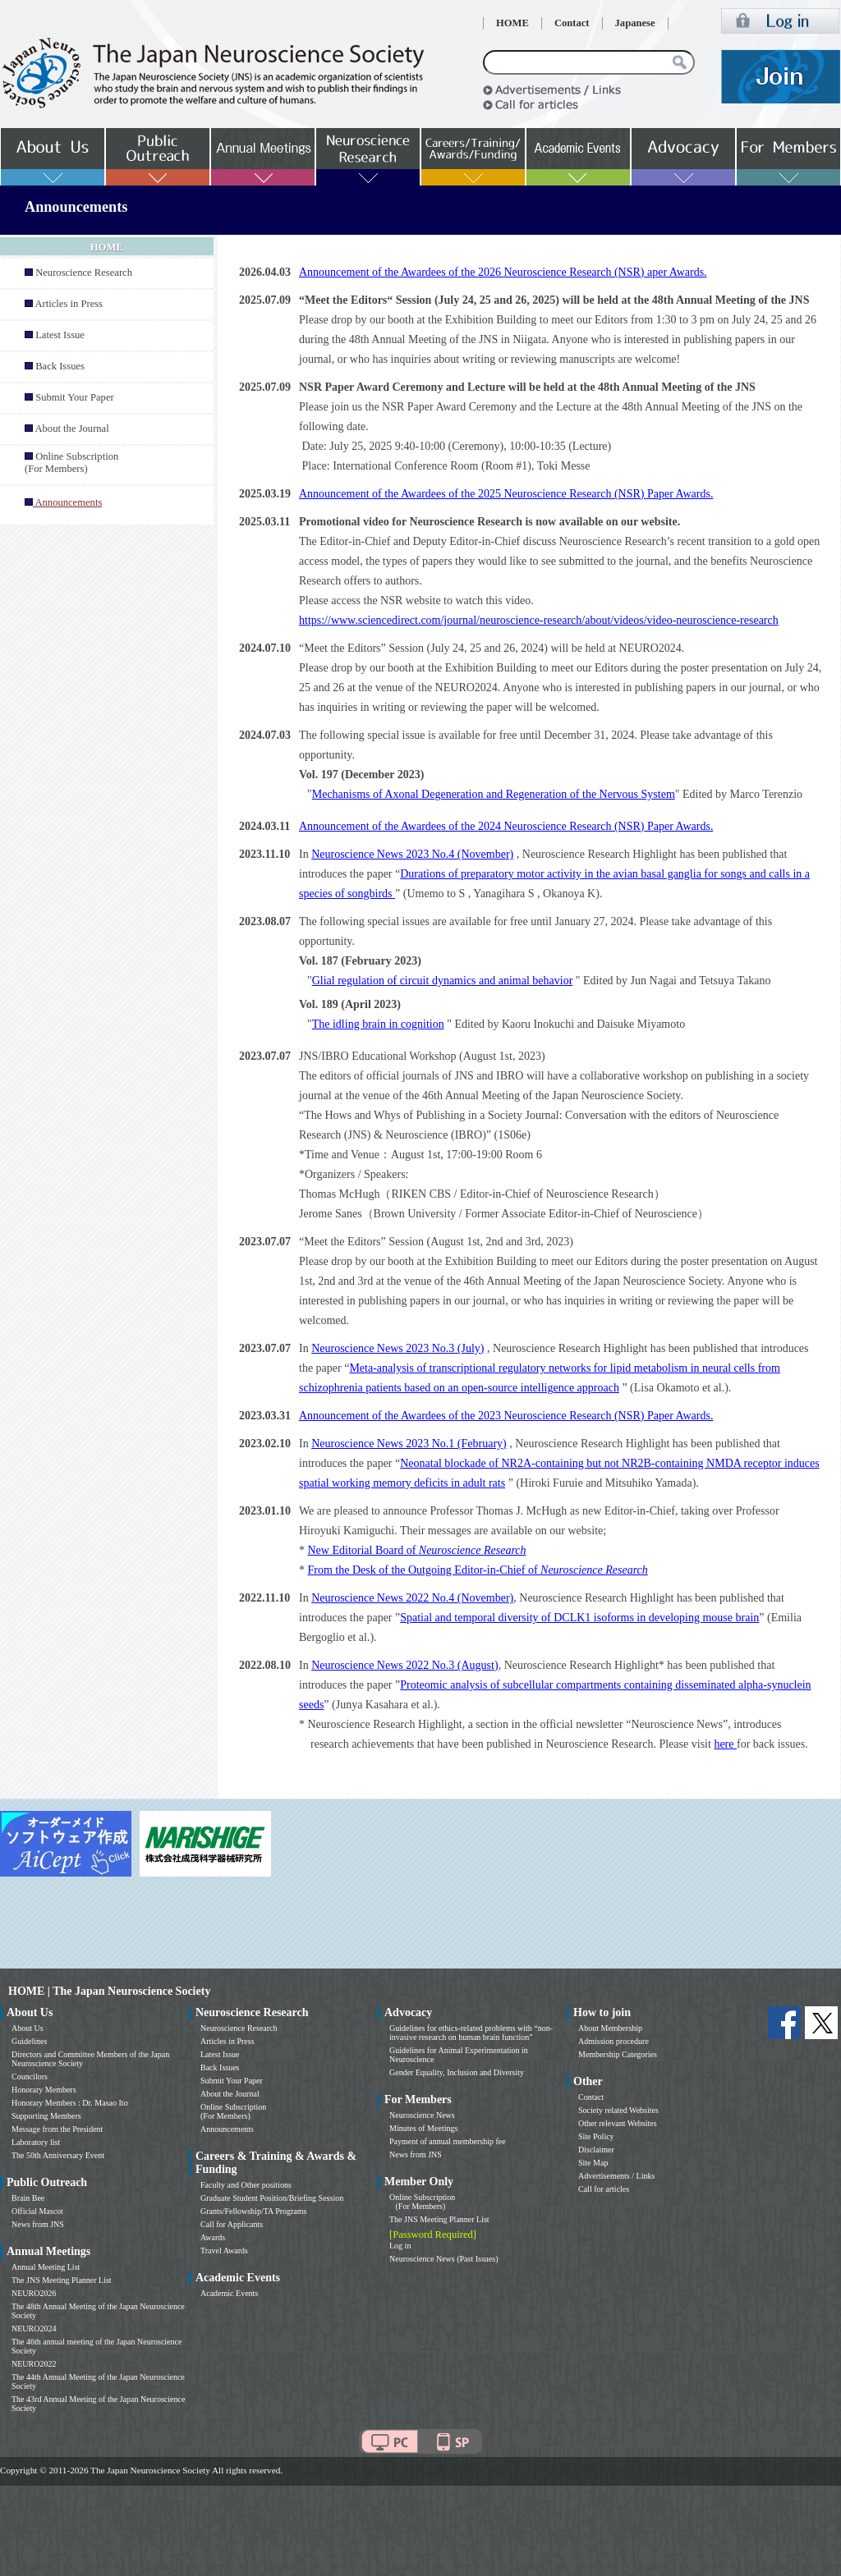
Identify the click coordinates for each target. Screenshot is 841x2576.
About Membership (610, 2028)
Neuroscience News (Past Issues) (443, 2258)
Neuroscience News (422, 2115)
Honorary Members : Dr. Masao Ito (69, 2102)
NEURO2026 (33, 2293)
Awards (212, 2237)
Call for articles (603, 2188)
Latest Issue (60, 335)
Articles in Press (68, 303)
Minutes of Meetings (423, 2128)
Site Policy (596, 2136)
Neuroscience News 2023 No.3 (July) (397, 1348)
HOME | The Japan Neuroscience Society (109, 1991)
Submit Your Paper (74, 397)
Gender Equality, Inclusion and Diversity (456, 2072)
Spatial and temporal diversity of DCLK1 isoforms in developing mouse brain (579, 1617)
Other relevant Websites (617, 2123)
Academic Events (229, 2293)
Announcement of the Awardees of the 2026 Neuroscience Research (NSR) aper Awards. (503, 272)
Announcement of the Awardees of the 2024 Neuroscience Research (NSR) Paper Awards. (506, 826)
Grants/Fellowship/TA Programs (253, 2211)
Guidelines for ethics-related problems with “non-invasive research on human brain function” (471, 2033)
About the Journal (71, 428)
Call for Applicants (231, 2224)
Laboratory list (35, 2142)
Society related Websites (618, 2110)
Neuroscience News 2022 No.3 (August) (404, 1665)
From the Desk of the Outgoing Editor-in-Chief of (478, 1570)
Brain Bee (27, 2197)
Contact (572, 23)
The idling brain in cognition (378, 1024)
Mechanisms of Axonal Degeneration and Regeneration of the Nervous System (493, 794)
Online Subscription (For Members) (71, 462)
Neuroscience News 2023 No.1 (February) (409, 1443)
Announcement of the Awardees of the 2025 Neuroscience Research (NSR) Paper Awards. (506, 494)
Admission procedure (613, 2041)
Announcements (227, 2129)
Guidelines (29, 2041)
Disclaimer (596, 2149)
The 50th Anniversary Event (57, 2155)
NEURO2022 (33, 2363)
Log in (400, 2245)
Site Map (593, 2162)
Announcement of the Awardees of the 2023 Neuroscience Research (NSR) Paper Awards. (506, 1415)
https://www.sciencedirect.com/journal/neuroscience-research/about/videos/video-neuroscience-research (539, 620)
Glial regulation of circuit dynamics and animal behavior (442, 980)
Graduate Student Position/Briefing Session (271, 2197)
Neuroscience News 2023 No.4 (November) (412, 854)
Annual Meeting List (45, 2266)
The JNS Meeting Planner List (61, 2280)
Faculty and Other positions (246, 2184)
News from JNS (37, 2224)
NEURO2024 (33, 2328)
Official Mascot (37, 2211)
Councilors (29, 2076)
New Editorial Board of (417, 1550)
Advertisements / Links (616, 2175)
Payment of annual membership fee (447, 2141)
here (725, 1744)
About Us (27, 2028)
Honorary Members (43, 2089)
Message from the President (57, 2129)
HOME (512, 23)
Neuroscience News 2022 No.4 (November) (412, 1598)
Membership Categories (617, 2054)
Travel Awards (224, 2250)
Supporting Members (46, 2115)
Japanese (635, 23)
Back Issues (60, 366)
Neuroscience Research (83, 272)
